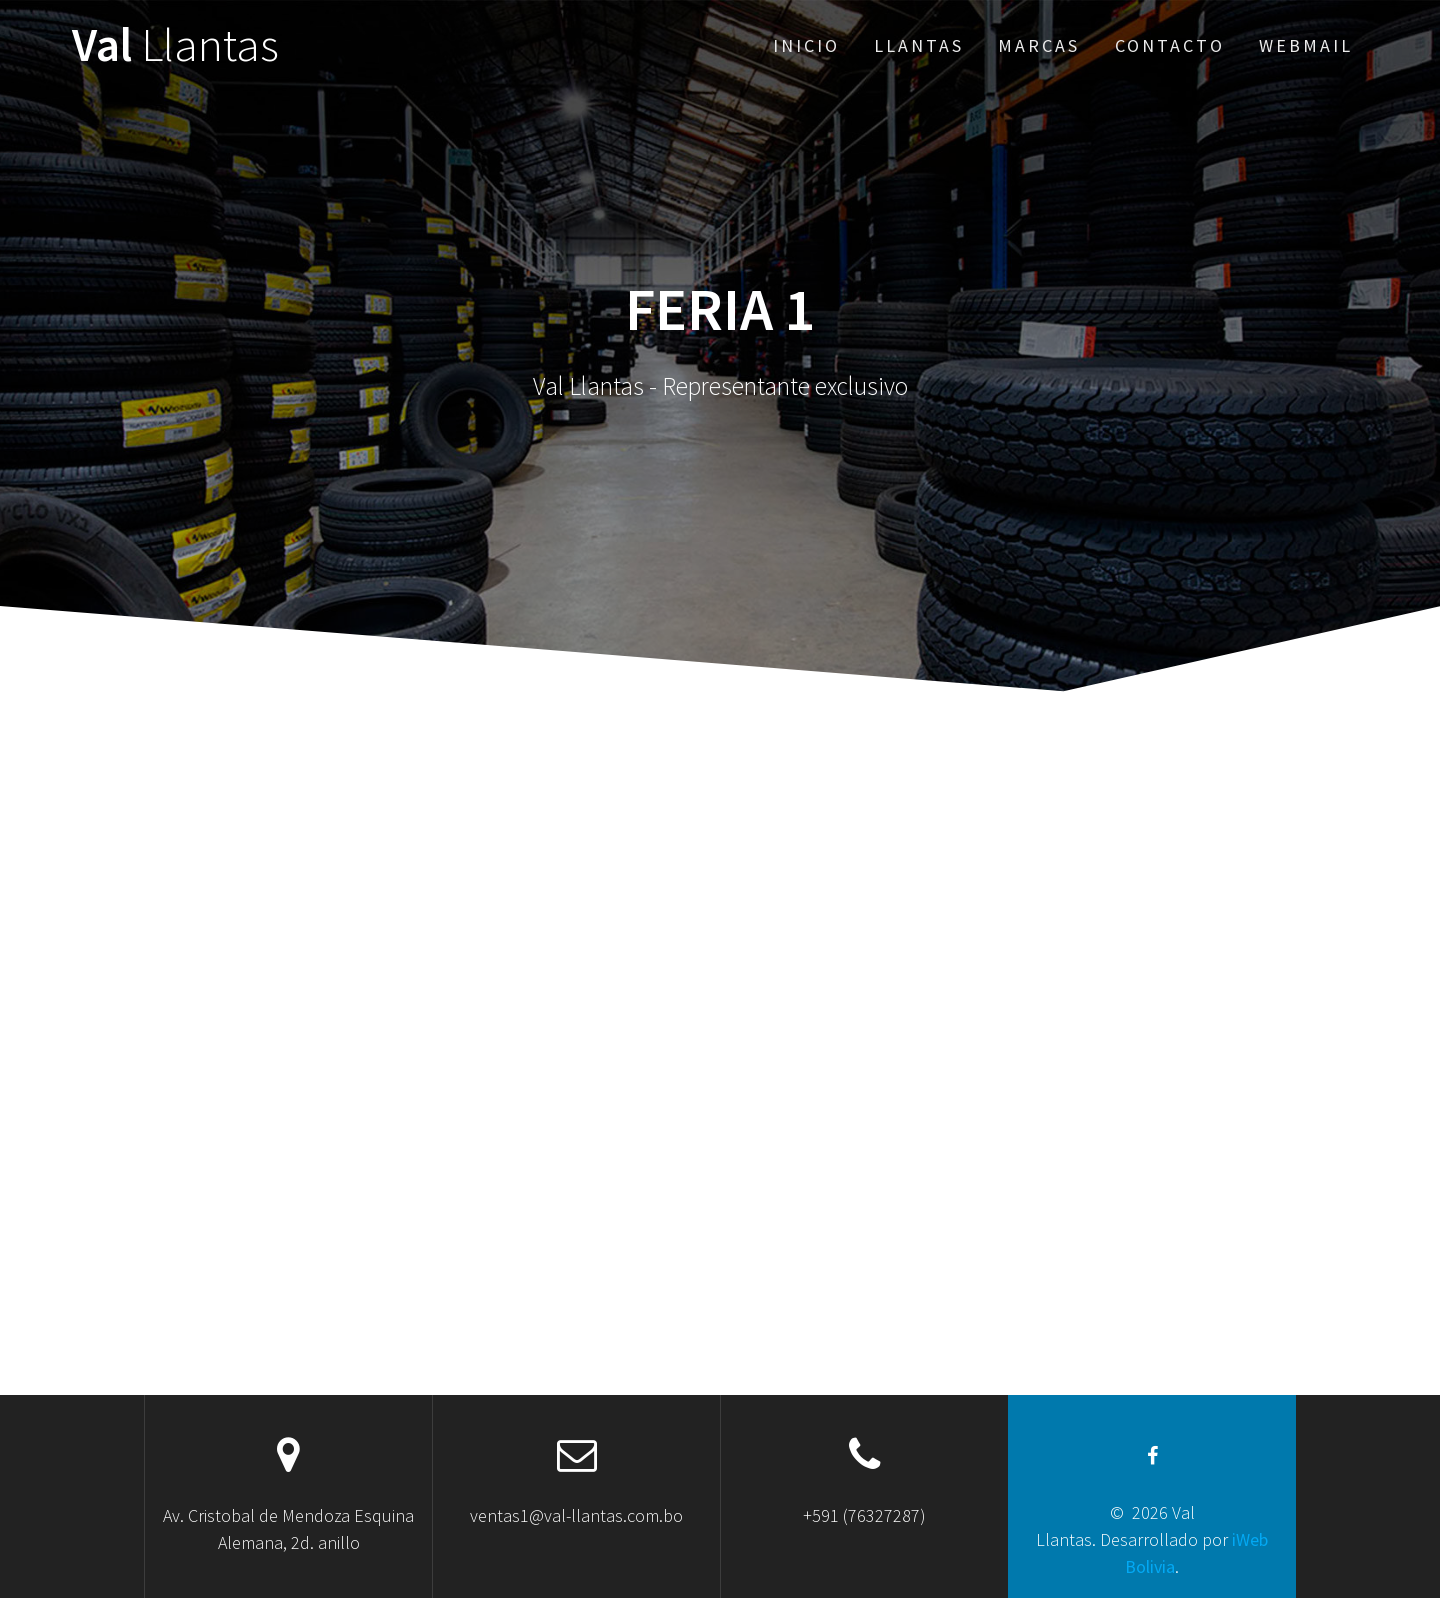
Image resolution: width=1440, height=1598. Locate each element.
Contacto (1170, 45)
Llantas (919, 45)
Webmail (1306, 45)
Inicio (806, 45)
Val (175, 45)
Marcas (1039, 45)
